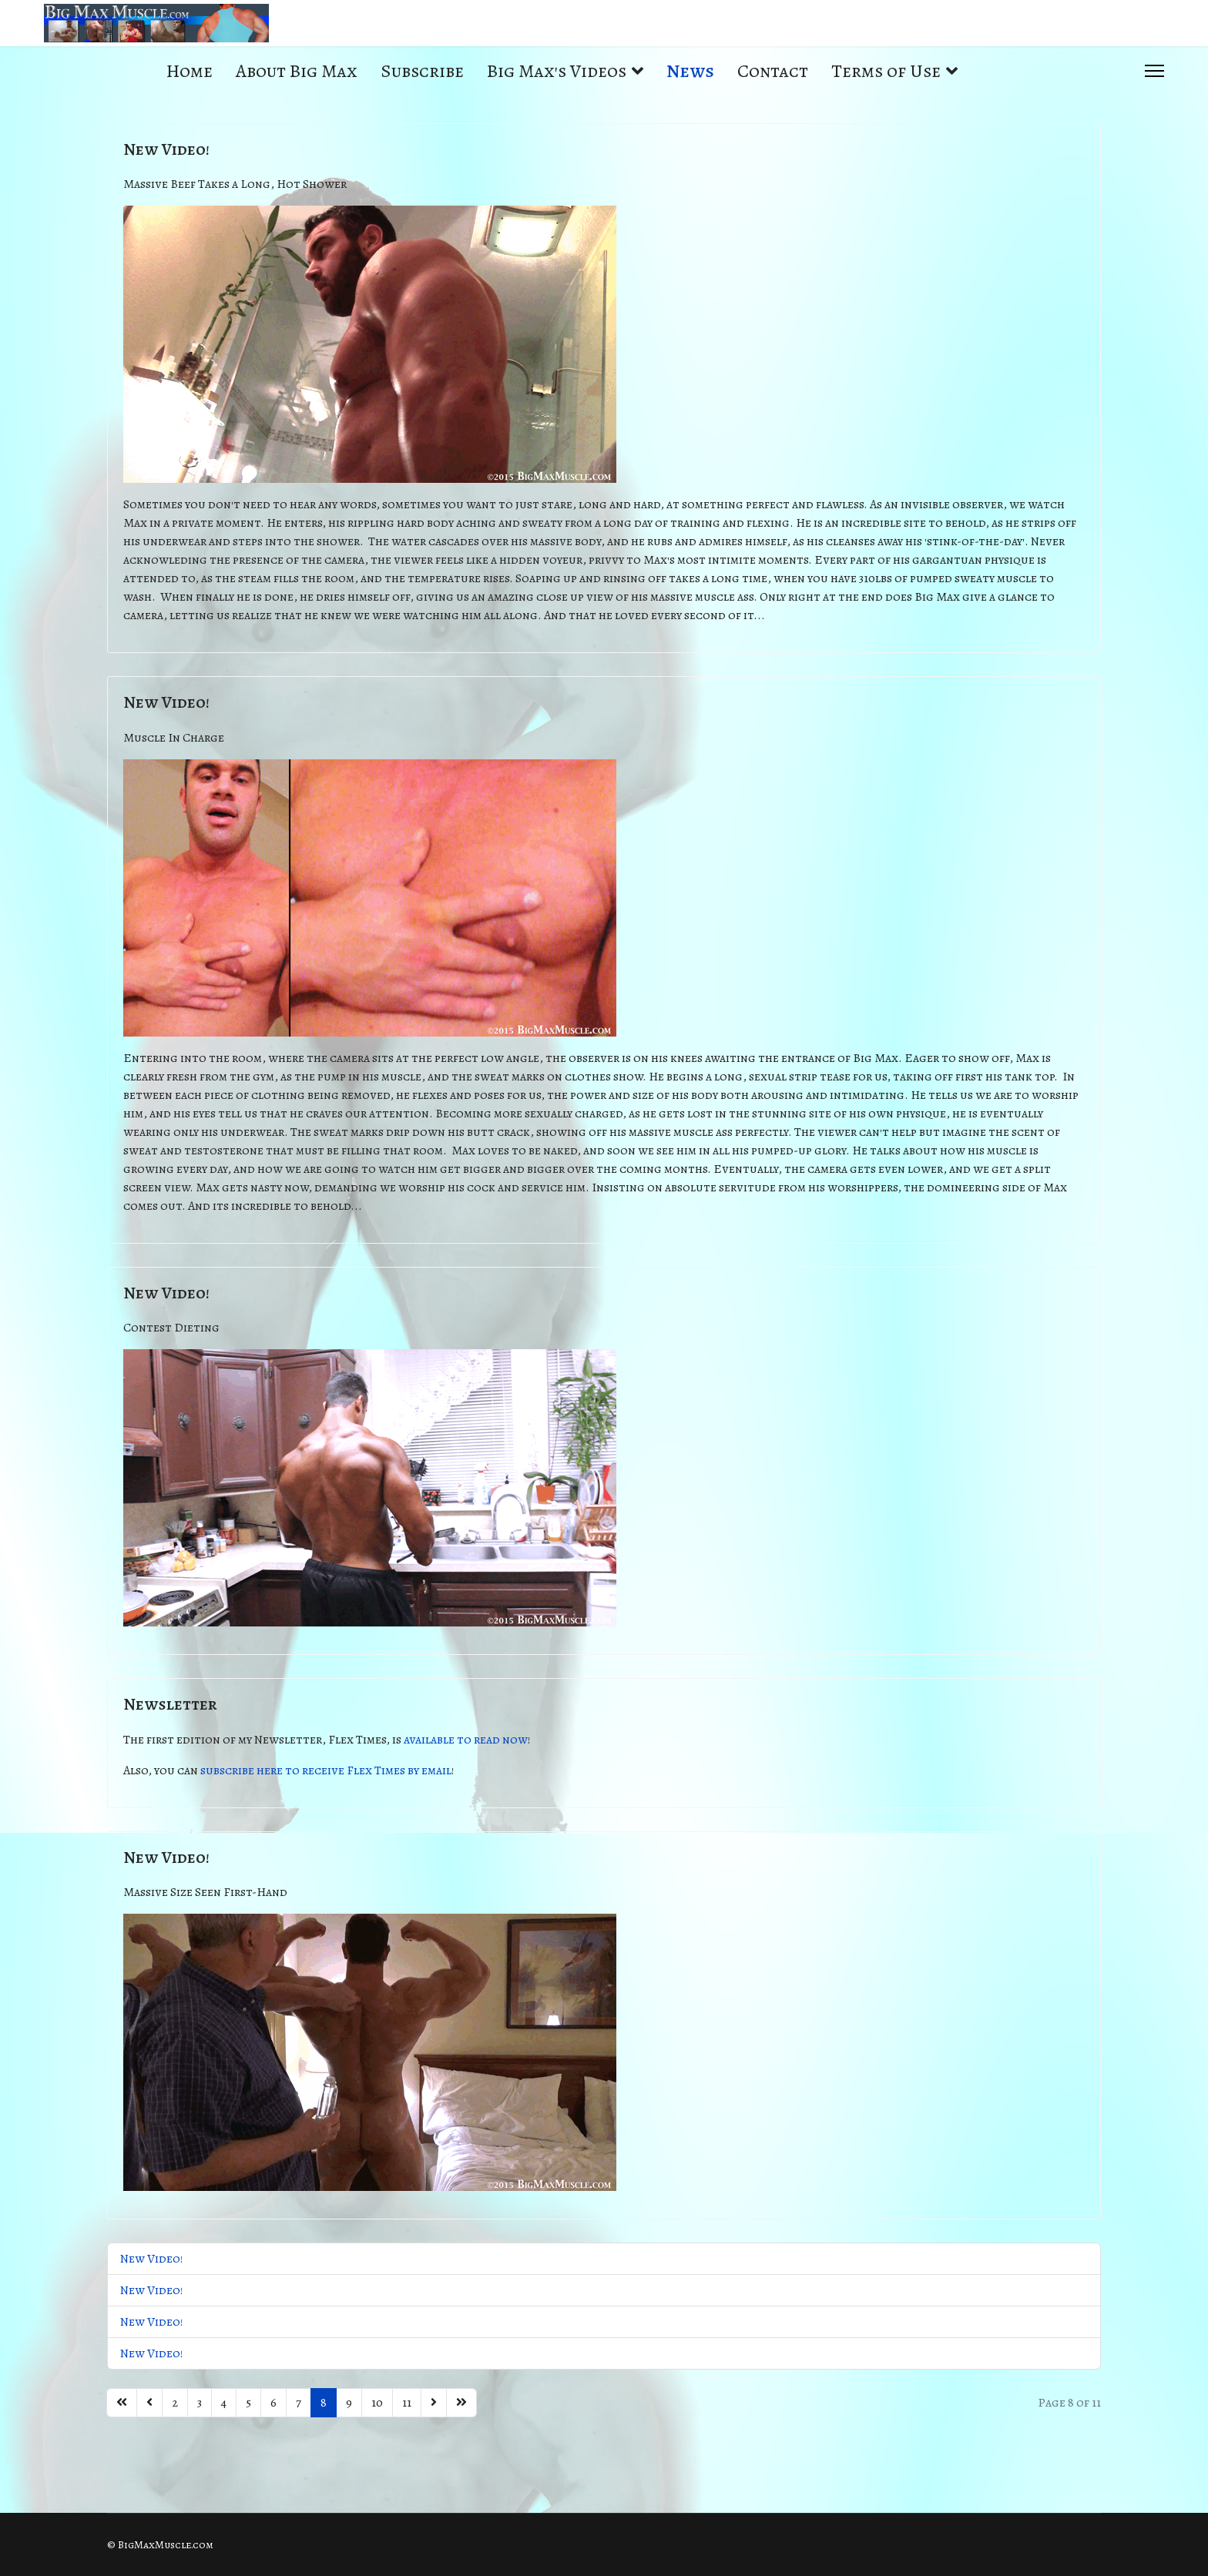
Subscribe (422, 71)
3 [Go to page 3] (199, 2402)
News (690, 71)
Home (189, 71)
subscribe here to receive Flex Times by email (325, 1770)
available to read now (466, 1739)
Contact (772, 71)
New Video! (166, 149)
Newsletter (170, 1704)
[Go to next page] (434, 2402)
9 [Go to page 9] (349, 2402)
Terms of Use (886, 71)
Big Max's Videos (556, 71)
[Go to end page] (461, 2402)
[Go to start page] (121, 2402)
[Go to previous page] (149, 2402)
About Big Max (296, 71)
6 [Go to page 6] (273, 2402)
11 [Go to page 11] (406, 2402)
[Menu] (1154, 71)
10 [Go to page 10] (377, 2402)
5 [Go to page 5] (248, 2402)
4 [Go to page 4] (223, 2402)
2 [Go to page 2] (175, 2402)
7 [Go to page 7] (298, 2402)
